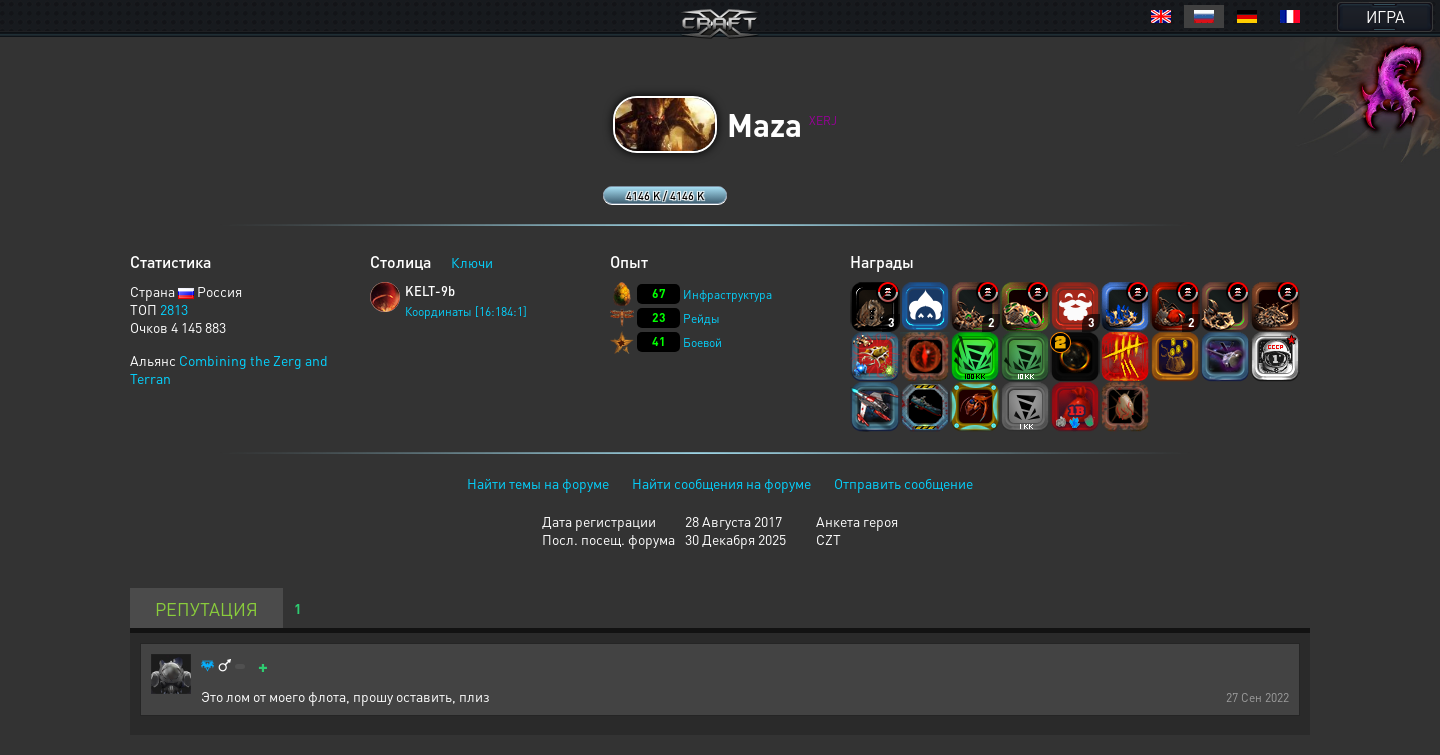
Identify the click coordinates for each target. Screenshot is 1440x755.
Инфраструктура (727, 294)
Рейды (701, 318)
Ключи (472, 262)
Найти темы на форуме (538, 483)
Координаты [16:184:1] (466, 311)
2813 (174, 309)
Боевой (702, 342)
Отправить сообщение (903, 483)
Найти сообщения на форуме (721, 483)
